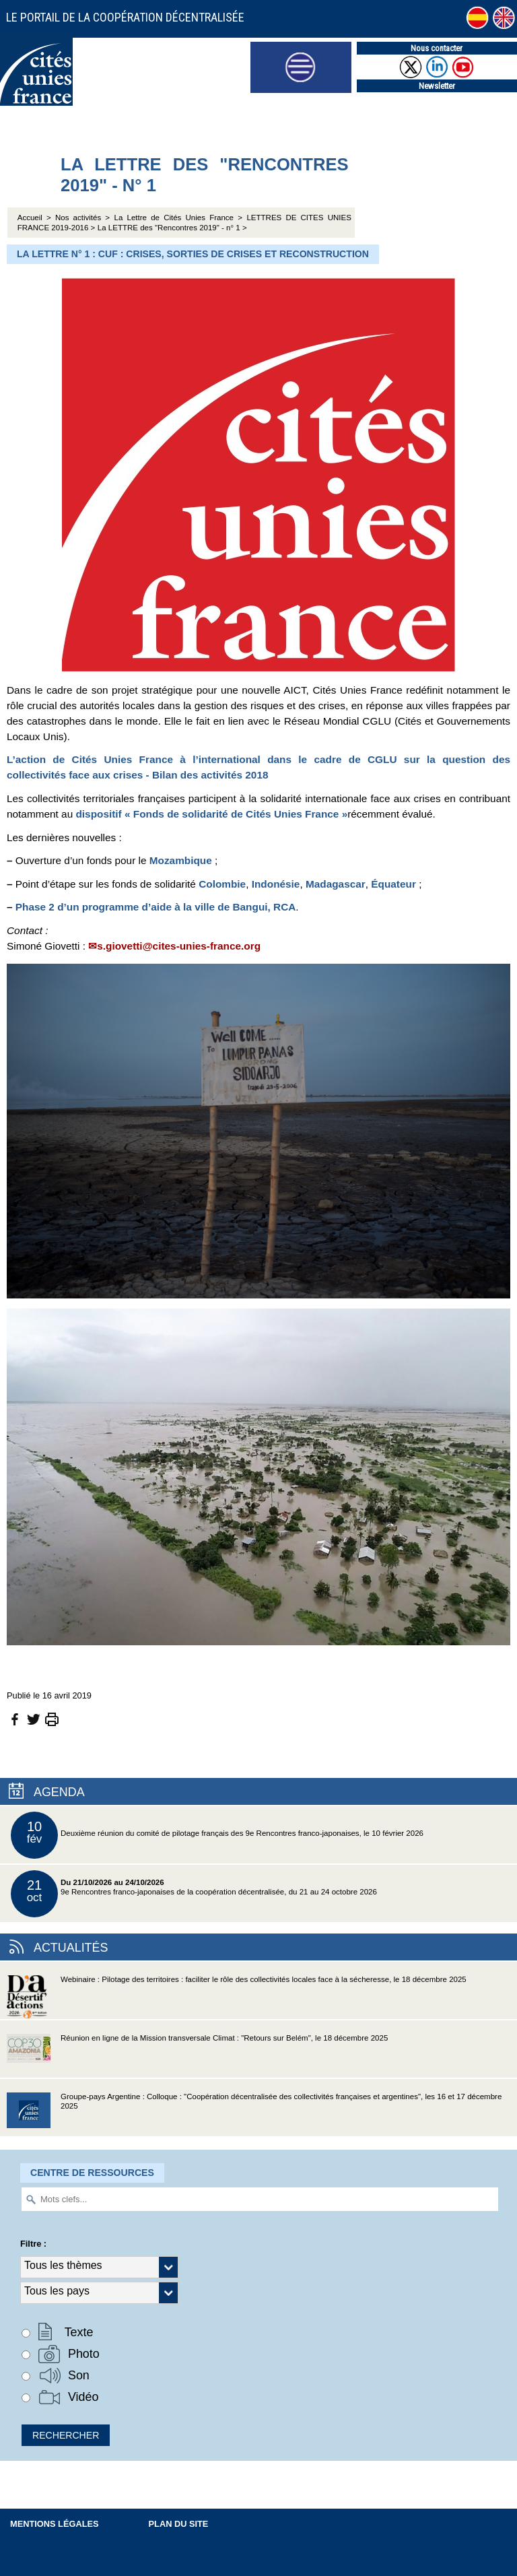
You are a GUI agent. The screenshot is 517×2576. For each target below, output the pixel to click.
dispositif (211, 814)
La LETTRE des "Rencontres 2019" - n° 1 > (172, 228)
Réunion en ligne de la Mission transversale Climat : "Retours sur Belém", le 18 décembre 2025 (197, 2056)
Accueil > (36, 217)
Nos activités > (82, 217)
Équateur (393, 884)
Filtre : (33, 2244)
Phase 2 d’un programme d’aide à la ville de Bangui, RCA (155, 907)
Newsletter (437, 86)
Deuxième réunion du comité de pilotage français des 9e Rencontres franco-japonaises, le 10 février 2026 (217, 1835)
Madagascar (336, 884)
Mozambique (180, 860)
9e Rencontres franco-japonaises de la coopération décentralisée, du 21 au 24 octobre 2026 (194, 1893)
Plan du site (179, 2524)
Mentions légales (54, 2524)
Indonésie (276, 884)
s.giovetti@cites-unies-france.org (179, 946)
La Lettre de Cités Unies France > (178, 217)
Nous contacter (436, 48)
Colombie (222, 884)
